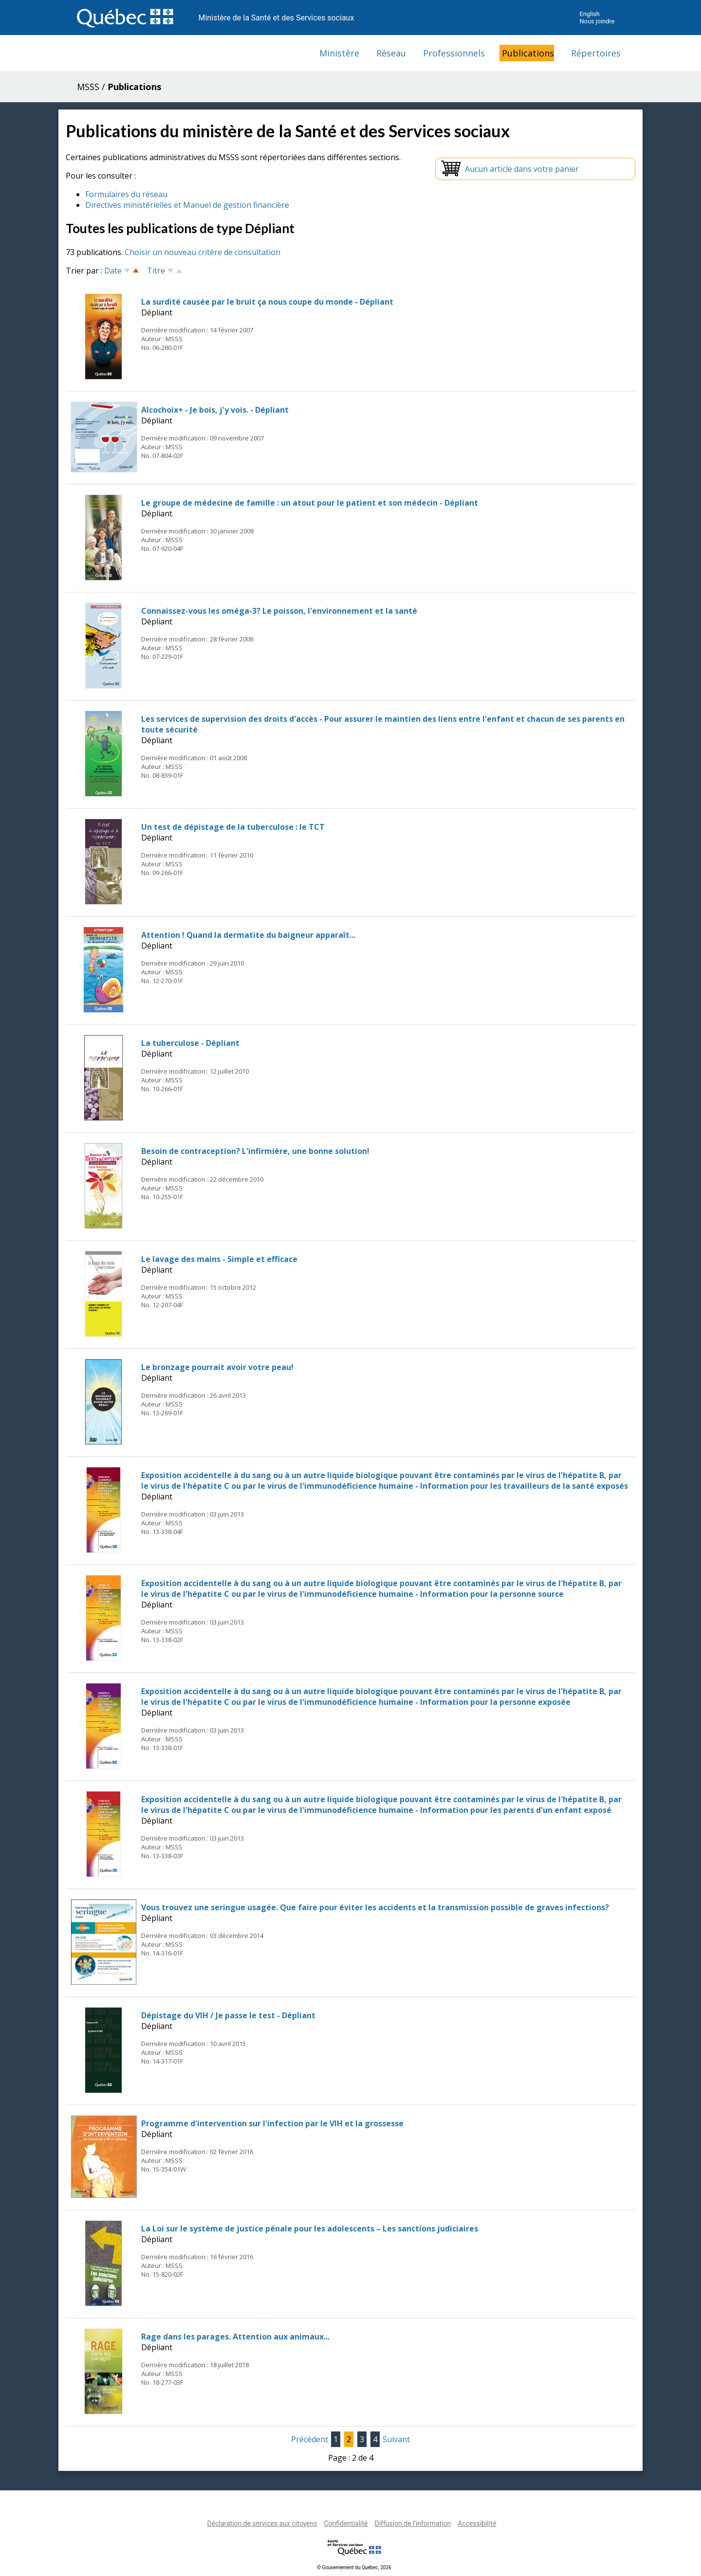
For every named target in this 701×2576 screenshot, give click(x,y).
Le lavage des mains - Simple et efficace (219, 1259)
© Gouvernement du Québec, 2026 (354, 2567)
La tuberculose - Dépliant (190, 1043)
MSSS (88, 86)
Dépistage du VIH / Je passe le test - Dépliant (228, 2015)
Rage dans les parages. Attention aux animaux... (235, 2336)
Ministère (339, 53)
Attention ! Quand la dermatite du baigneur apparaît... (248, 935)
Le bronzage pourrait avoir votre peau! (217, 1367)
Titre (156, 270)
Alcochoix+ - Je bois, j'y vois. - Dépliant (215, 409)
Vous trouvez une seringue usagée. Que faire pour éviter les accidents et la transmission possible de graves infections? (375, 1907)
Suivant (396, 2439)
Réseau (391, 53)
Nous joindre (596, 21)
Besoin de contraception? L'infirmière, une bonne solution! (255, 1151)
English (589, 14)
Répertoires (596, 53)
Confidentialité (346, 2523)
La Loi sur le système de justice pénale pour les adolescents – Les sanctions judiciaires (309, 2228)
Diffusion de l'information (412, 2523)
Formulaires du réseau (126, 194)
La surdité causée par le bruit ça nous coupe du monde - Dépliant (267, 301)
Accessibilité (477, 2523)
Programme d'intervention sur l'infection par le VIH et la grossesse (272, 2123)
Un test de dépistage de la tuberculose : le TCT (233, 827)
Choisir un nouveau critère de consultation (202, 252)
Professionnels (454, 53)
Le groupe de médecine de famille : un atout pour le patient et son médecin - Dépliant (309, 502)
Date (113, 270)
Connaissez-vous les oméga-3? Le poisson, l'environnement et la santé (279, 610)
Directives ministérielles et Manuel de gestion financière (187, 205)
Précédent (309, 2439)
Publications (528, 53)
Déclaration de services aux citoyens (262, 2523)
